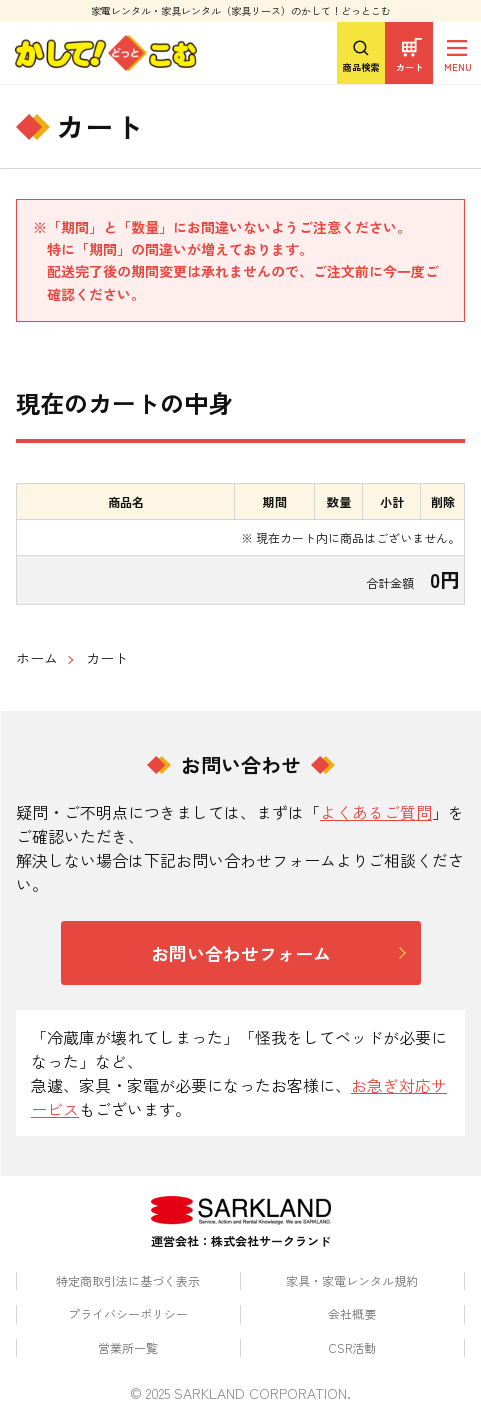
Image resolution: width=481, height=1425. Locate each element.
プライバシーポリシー (128, 1313)
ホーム (37, 658)
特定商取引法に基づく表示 (128, 1280)
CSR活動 (352, 1347)
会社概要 (352, 1313)
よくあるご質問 (376, 812)
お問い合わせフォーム (241, 953)
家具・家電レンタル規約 (352, 1280)
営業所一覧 (128, 1347)
